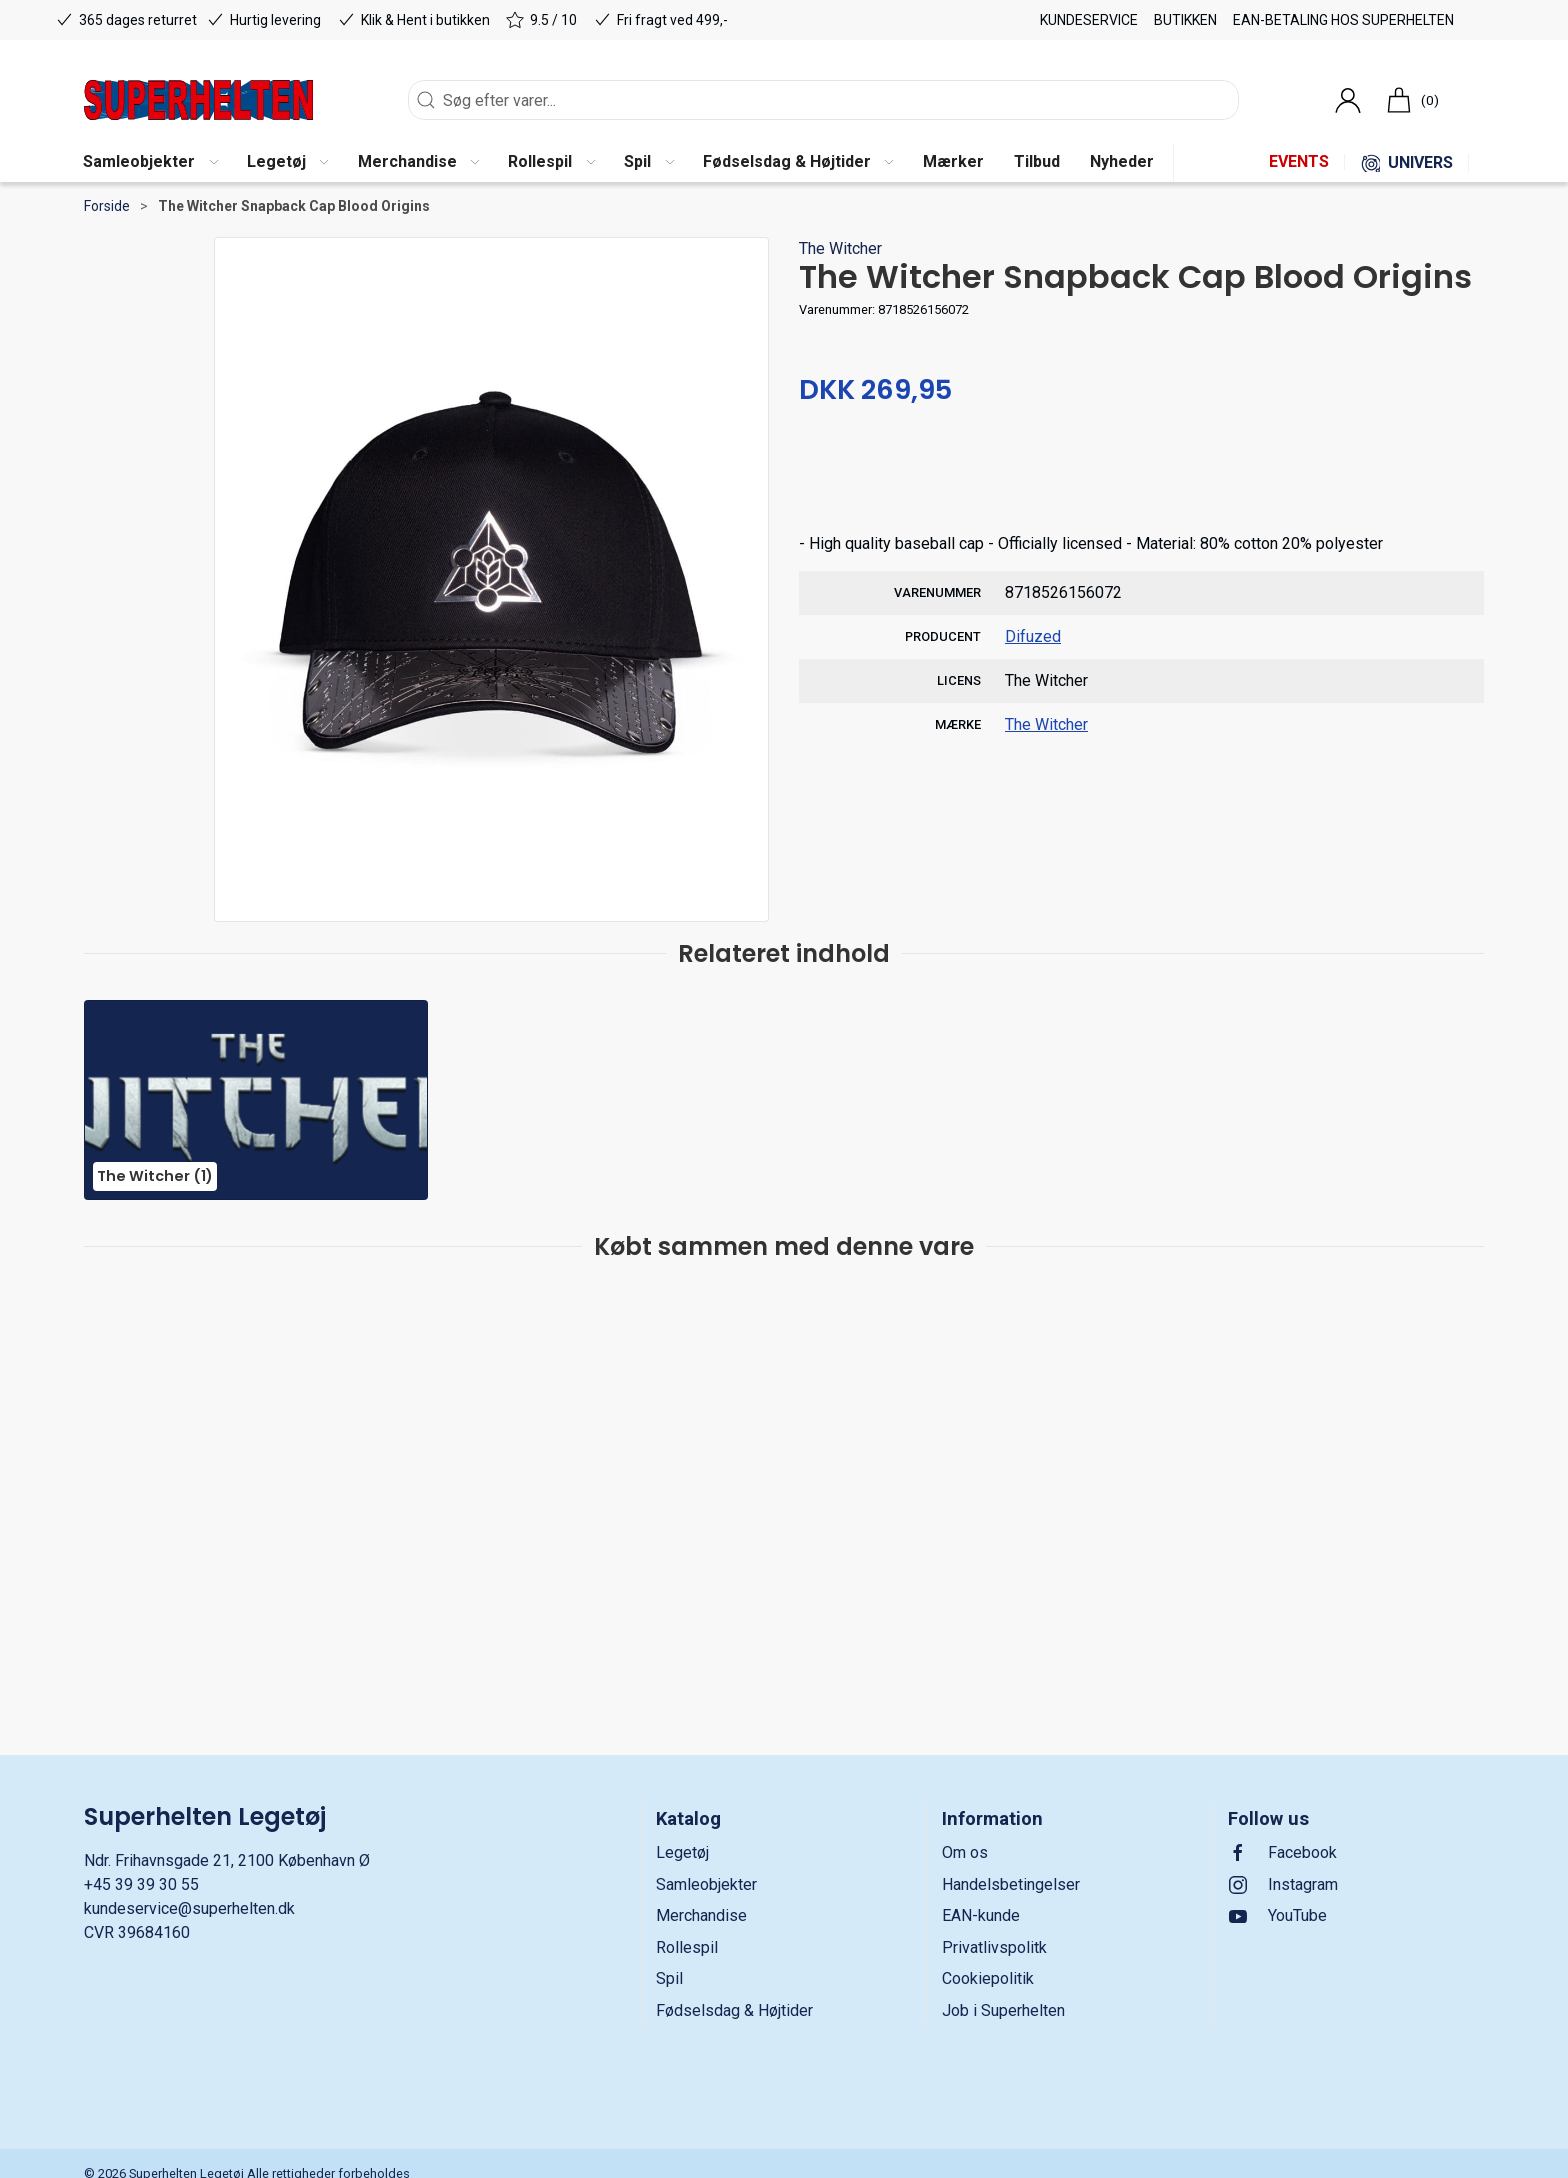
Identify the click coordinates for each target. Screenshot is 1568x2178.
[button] (150, 163)
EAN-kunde (981, 1915)
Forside (107, 206)
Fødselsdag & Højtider (734, 2010)
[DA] (198, 100)
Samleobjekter (706, 1884)
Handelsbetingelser (1011, 1884)
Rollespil (687, 1947)
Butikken (1185, 20)
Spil (669, 1978)
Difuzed (1033, 636)
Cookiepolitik (988, 1978)
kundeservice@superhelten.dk (189, 1908)
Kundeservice (1089, 20)
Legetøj (682, 1852)
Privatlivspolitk (994, 1947)
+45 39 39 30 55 (141, 1884)
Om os (965, 1852)
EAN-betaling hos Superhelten (1343, 20)
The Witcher (840, 248)
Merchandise (701, 1915)
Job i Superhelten (1003, 2010)
